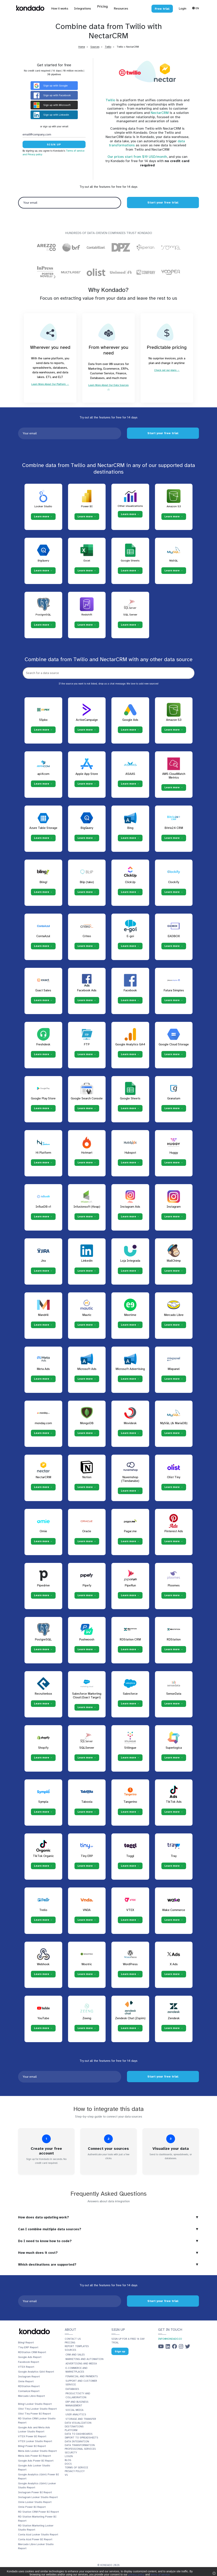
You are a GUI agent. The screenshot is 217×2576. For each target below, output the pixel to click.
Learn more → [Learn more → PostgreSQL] (43, 632)
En (195, 8)
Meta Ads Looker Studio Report (37, 2459)
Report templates (77, 2354)
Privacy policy (75, 2479)
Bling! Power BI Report (32, 2454)
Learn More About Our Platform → (50, 391)
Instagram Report (29, 2384)
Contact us (73, 2346)
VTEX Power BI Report (32, 2444)
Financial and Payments (82, 2384)
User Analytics (76, 2422)
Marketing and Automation (84, 2367)
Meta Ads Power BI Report (34, 2463)
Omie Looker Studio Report (35, 2510)
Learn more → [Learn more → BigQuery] (43, 578)
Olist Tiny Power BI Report (34, 2421)
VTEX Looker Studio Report (35, 2449)
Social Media (74, 2418)
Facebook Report (28, 2370)
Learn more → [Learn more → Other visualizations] (130, 522)
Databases (72, 2397)
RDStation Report (29, 2394)
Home (81, 46)
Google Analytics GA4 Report (36, 2379)
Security (71, 2460)
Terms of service (75, 150)
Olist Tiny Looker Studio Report (37, 2416)
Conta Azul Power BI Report (35, 2547)
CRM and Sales (75, 2362)
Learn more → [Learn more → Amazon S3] (173, 524)
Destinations (74, 2434)
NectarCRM (160, 113)
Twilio (108, 46)
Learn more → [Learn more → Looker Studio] (43, 524)
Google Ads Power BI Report (35, 2468)
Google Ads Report (29, 2365)
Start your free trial (162, 202)
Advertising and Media (81, 2371)
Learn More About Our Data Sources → (108, 393)
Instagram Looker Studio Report (38, 2505)
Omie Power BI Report (32, 2515)
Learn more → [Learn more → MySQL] (173, 578)
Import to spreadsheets (81, 2445)
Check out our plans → (167, 372)
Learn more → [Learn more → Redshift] (87, 632)
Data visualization (78, 2430)
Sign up (120, 2359)
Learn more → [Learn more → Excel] (87, 578)
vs (66, 2482)
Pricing (70, 2350)
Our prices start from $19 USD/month (137, 157)
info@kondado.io (170, 2346)
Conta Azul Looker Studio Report (38, 2542)
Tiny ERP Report (28, 2355)
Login (182, 8)
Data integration (77, 2449)
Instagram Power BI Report (35, 2500)
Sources (94, 46)
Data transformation (80, 2453)
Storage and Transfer (81, 2426)
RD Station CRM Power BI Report (38, 2519)
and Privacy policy (32, 154)
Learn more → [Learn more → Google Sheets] (130, 578)
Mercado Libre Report (31, 2404)
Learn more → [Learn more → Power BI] (87, 524)
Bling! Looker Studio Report (35, 2412)
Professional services (80, 2456)
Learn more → (43, 737)
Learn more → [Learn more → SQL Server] (130, 632)
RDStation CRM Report (32, 2360)
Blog (68, 2468)
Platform (71, 2438)
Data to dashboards (79, 2441)
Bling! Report (26, 2350)
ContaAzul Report (28, 2399)
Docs (68, 2471)
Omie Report (26, 2389)
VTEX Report (26, 2374)
